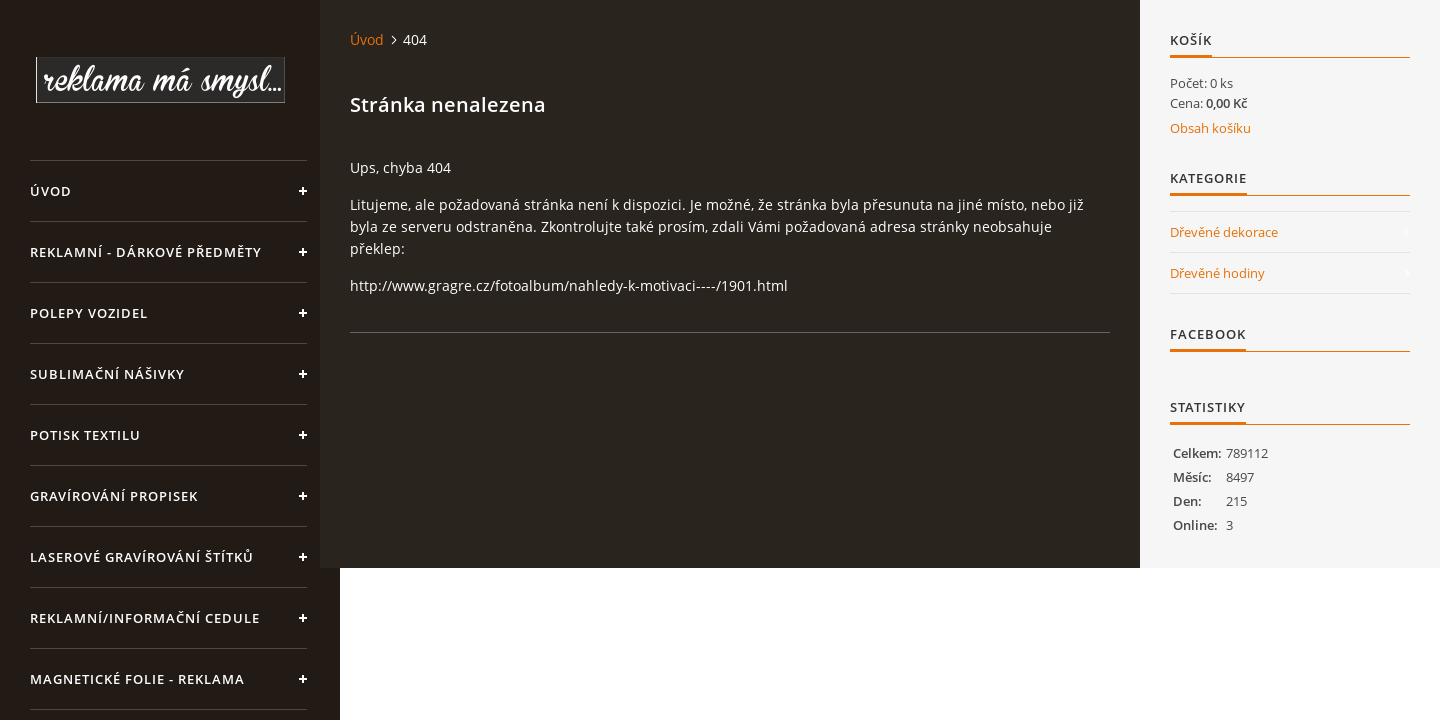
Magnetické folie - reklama (137, 679)
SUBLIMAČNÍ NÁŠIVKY (107, 374)
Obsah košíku (1210, 128)
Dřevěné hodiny (1217, 273)
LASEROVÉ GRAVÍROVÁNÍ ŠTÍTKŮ (142, 557)
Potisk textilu (85, 435)
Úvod (51, 191)
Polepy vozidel (89, 313)
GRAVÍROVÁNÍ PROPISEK (114, 496)
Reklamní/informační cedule (145, 618)
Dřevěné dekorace (1224, 232)
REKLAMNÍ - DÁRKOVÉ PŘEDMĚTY (146, 252)
